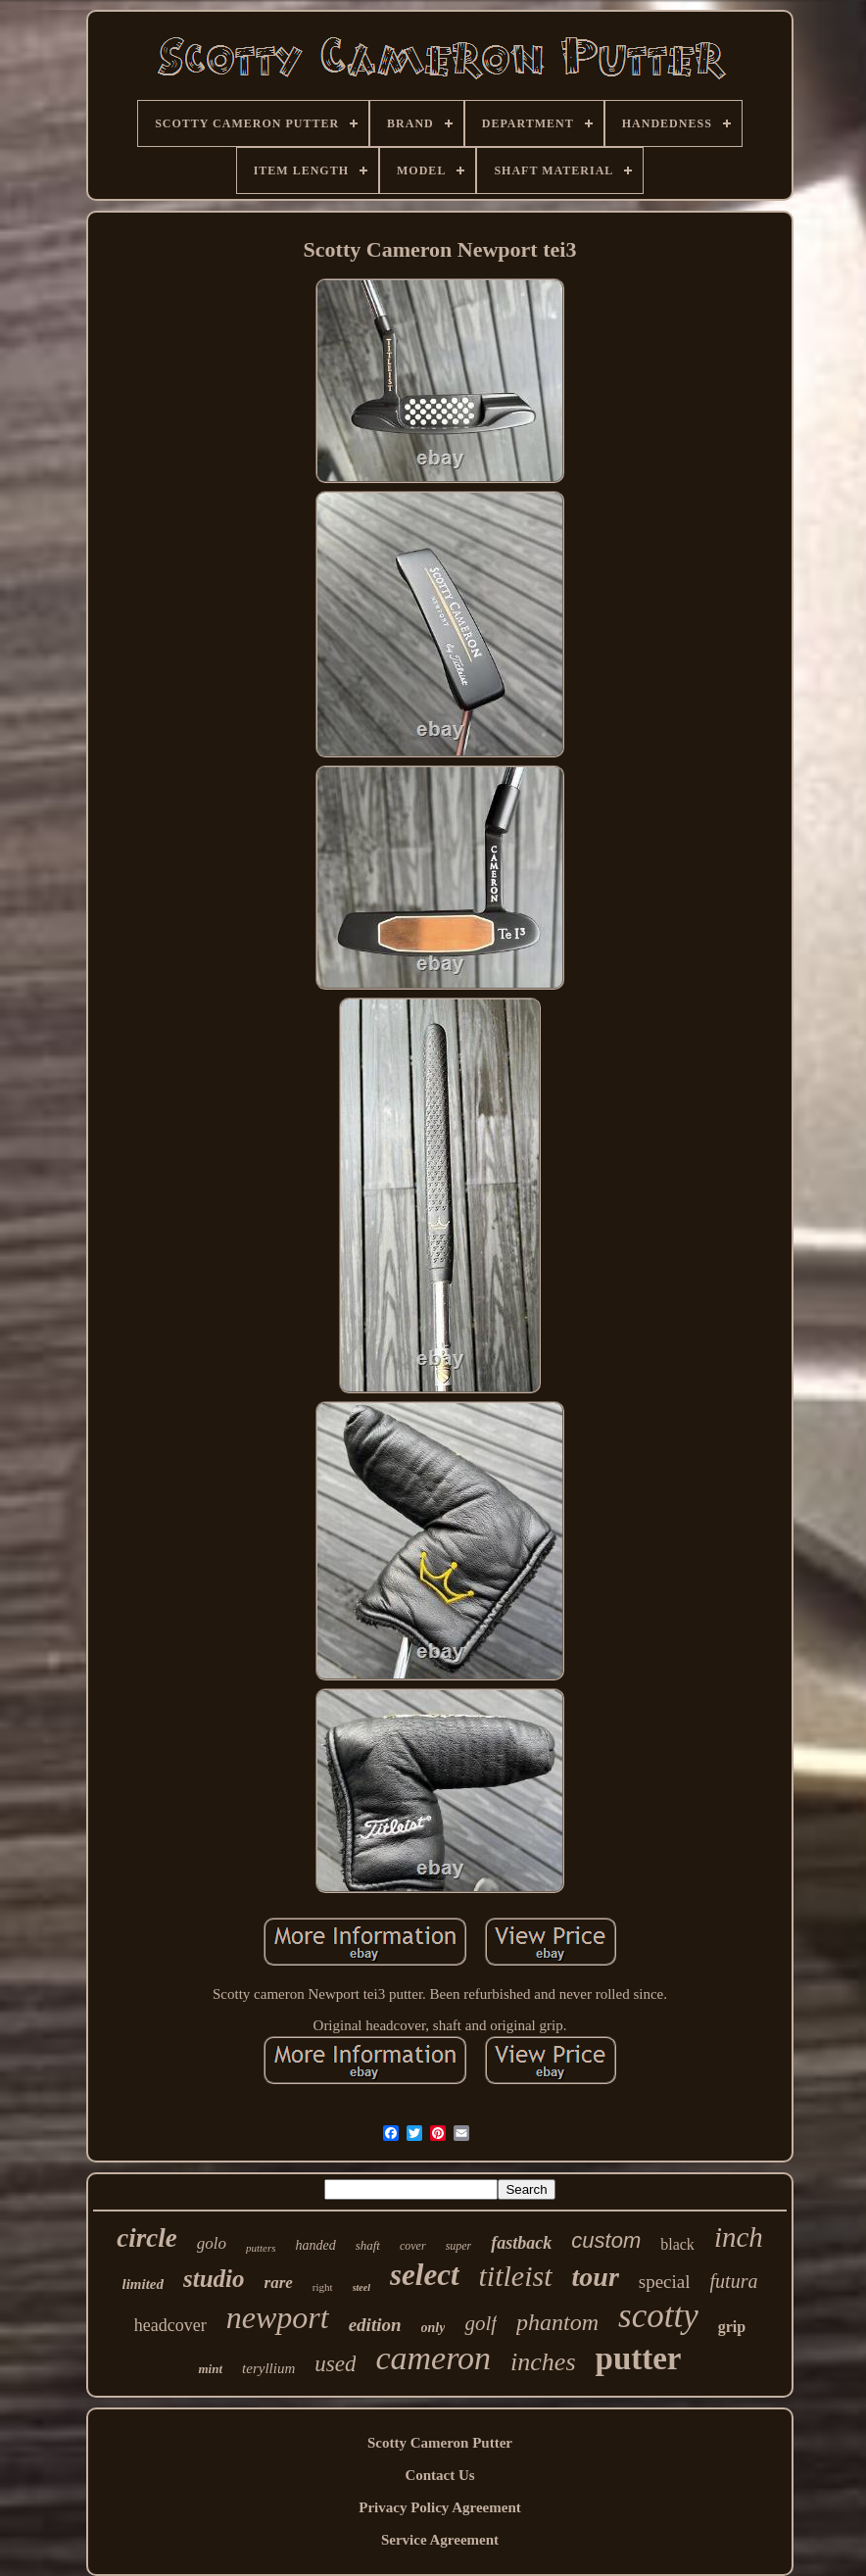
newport (277, 2317)
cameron (433, 2358)
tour (595, 2276)
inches (542, 2362)
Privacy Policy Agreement (440, 2507)
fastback (521, 2243)
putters (261, 2248)
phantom (557, 2322)
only (433, 2327)
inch (738, 2237)
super (459, 2246)
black (677, 2244)
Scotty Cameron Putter (439, 2443)
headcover (170, 2325)
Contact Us (439, 2475)
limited (143, 2284)
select (424, 2275)
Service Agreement (440, 2540)
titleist (516, 2276)
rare (279, 2282)
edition (375, 2324)
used (335, 2364)
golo (211, 2243)
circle (146, 2238)
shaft (368, 2245)
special (665, 2281)
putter (639, 2358)
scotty (658, 2316)
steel (361, 2287)
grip (732, 2326)
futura (734, 2281)
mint (210, 2368)
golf (480, 2323)
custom (606, 2240)
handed (315, 2245)
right (323, 2287)
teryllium (268, 2368)
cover (413, 2246)
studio (214, 2278)
